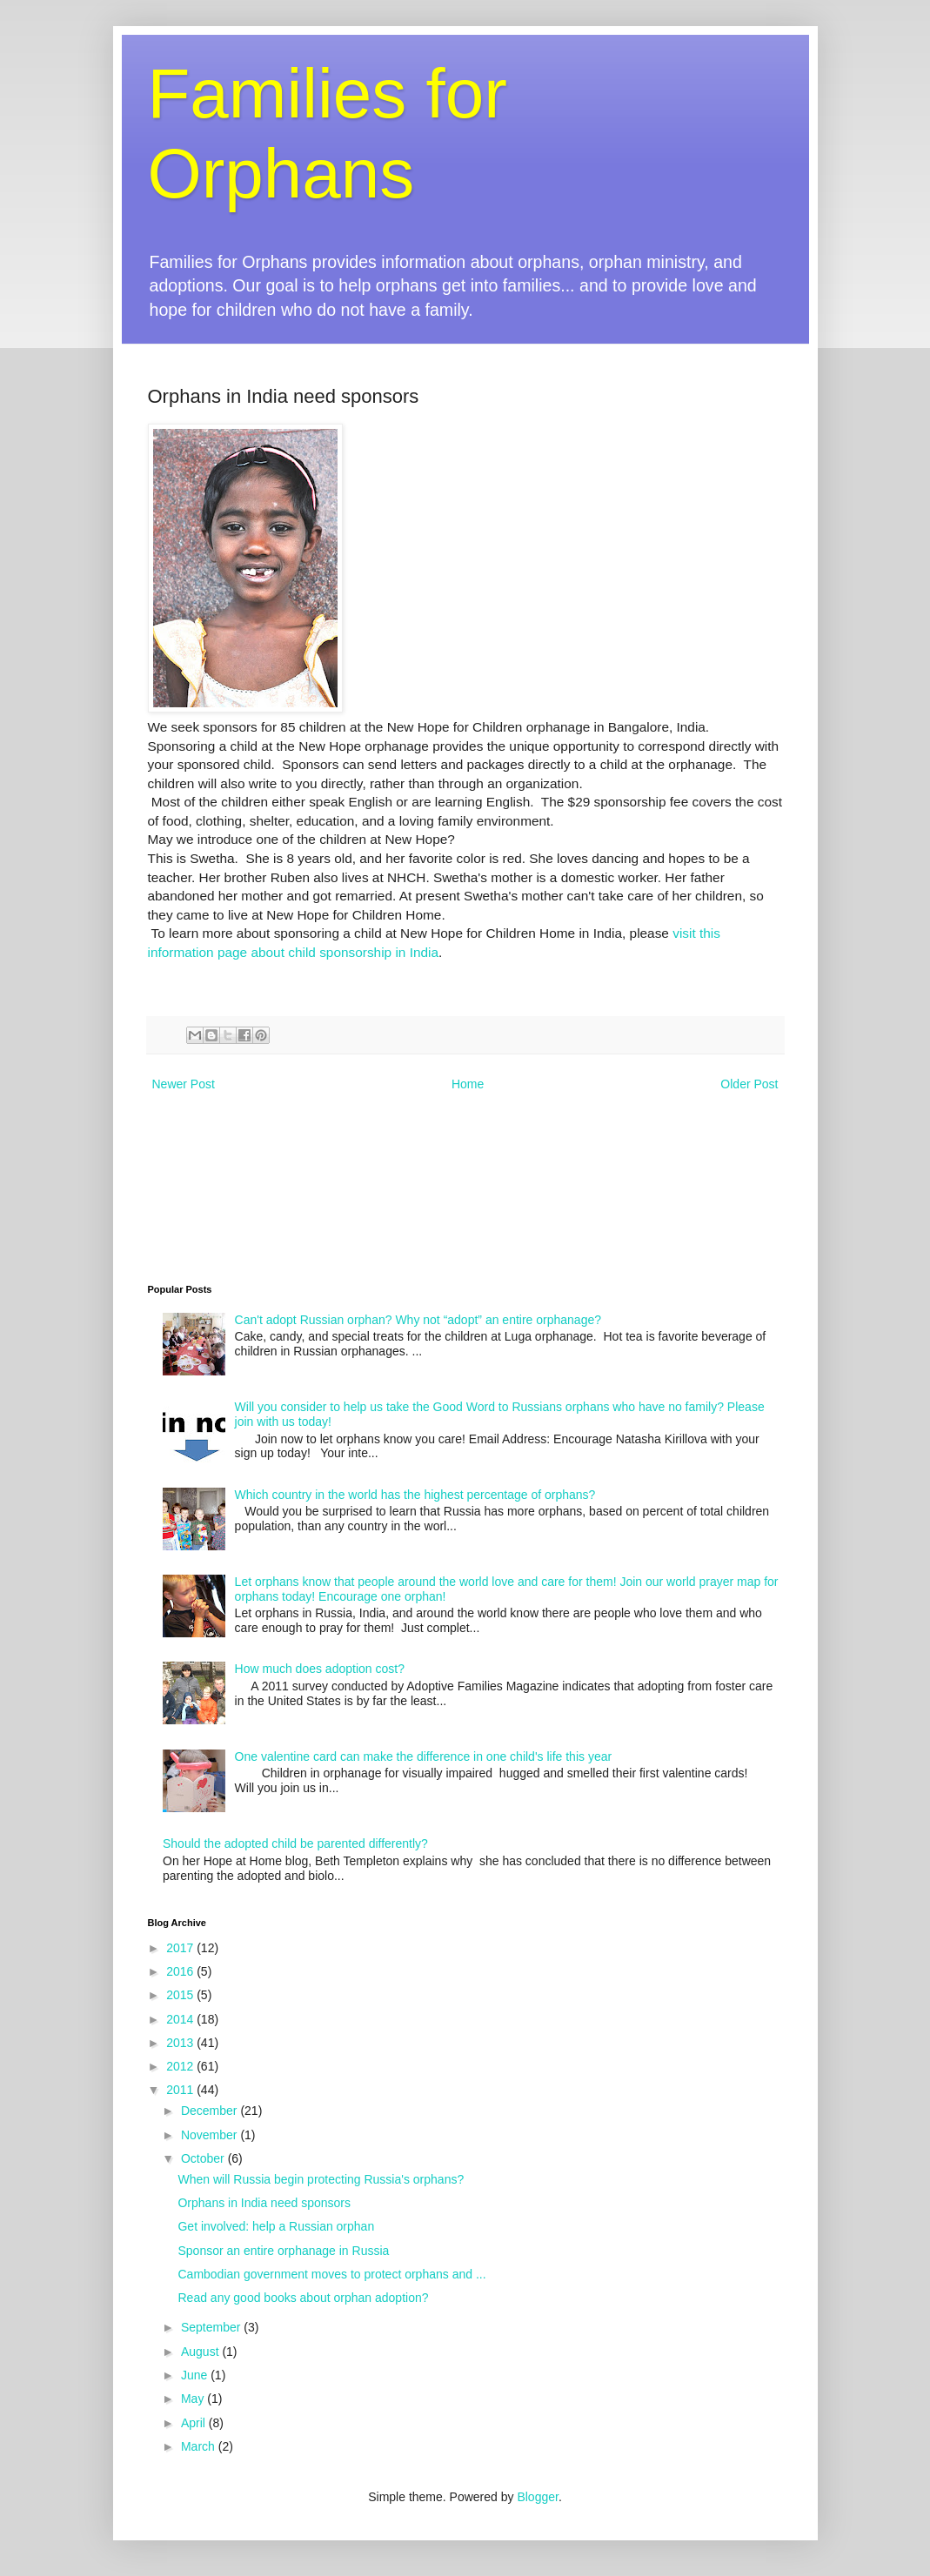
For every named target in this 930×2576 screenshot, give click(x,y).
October (204, 2158)
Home (468, 1084)
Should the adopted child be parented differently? (295, 1843)
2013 (181, 2043)
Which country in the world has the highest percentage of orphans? (415, 1495)
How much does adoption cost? (320, 1669)
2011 (181, 2090)
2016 (181, 1971)
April (195, 2423)
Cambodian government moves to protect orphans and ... (331, 2274)
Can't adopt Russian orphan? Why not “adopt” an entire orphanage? (418, 1320)
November (210, 2135)
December (210, 2111)
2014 (181, 2019)
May (194, 2398)
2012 (181, 2066)
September (212, 2327)
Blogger (537, 2497)
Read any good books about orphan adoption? (302, 2298)
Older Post (749, 1084)
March (199, 2446)
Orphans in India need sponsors (263, 2203)
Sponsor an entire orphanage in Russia (283, 2251)
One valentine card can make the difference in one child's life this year (423, 1756)
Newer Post (183, 1084)
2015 (181, 1995)
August (201, 2352)
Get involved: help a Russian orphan (275, 2226)
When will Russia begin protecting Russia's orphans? (320, 2179)
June (196, 2375)
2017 (181, 1948)
